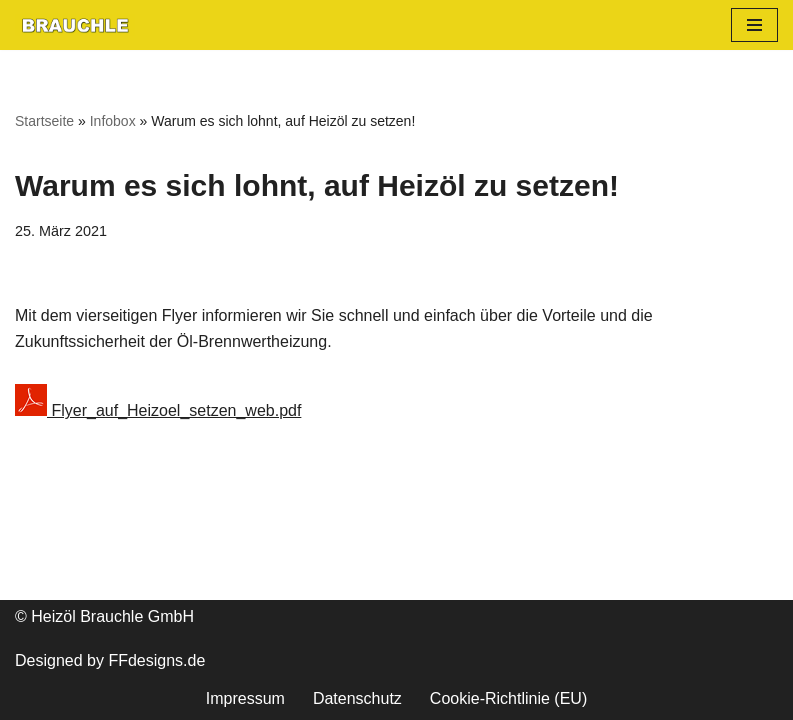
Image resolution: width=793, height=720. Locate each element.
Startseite (44, 121)
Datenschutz (357, 698)
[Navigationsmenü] (754, 25)
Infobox (113, 121)
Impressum (245, 698)
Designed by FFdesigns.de (110, 660)
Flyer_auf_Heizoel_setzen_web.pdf (158, 410)
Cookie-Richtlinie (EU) (508, 698)
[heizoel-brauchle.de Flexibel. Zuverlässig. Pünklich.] (75, 25)
